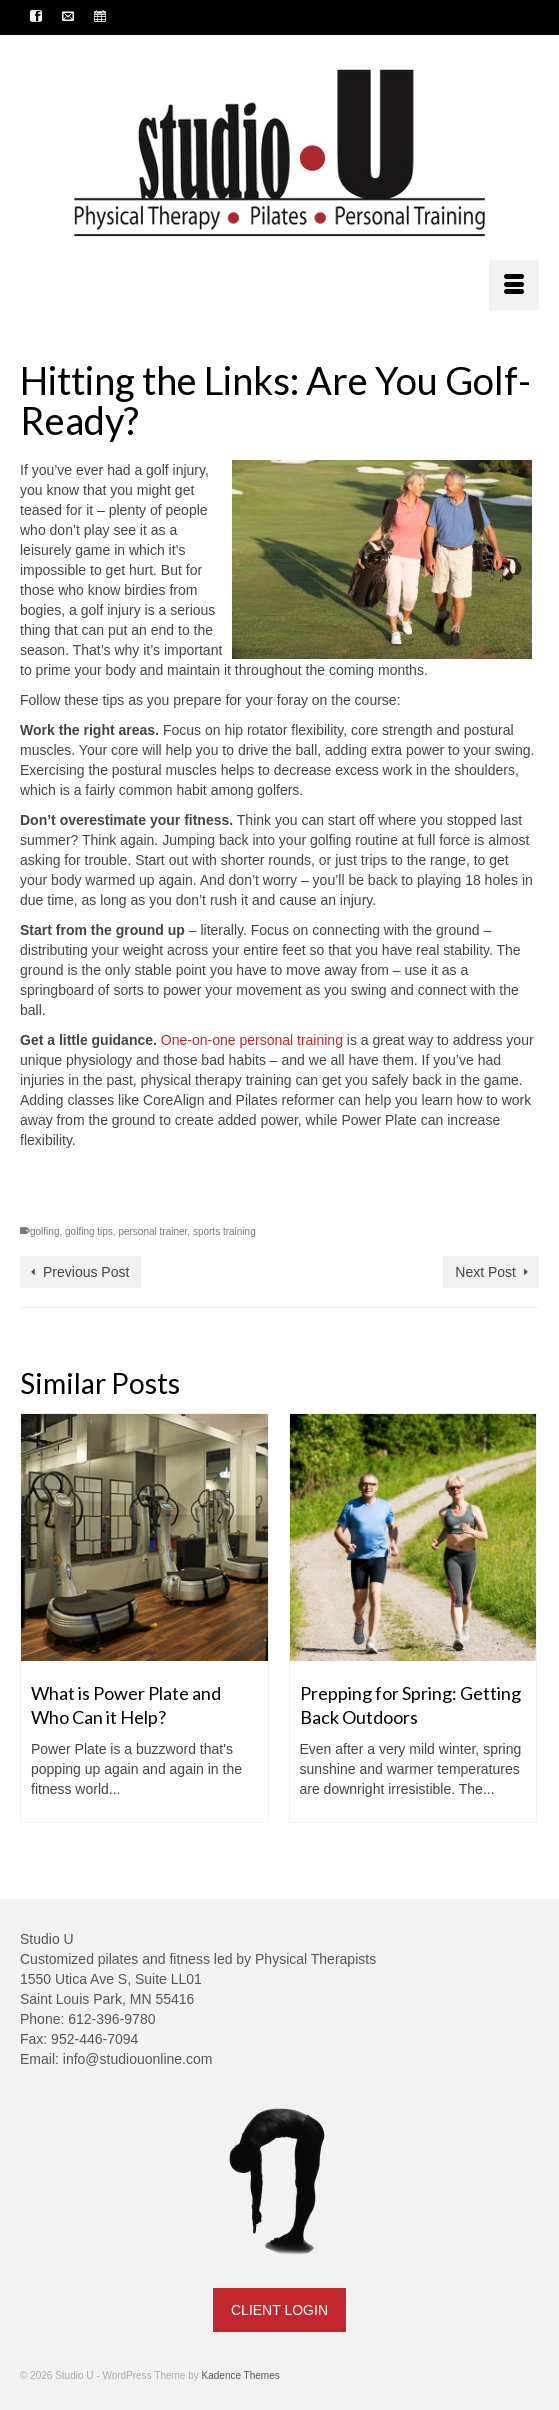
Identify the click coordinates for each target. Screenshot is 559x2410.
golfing (44, 1231)
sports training (224, 1231)
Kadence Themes (241, 2375)
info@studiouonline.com (138, 2059)
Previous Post (86, 1272)
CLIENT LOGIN (279, 2310)
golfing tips (89, 1231)
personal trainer (152, 1231)
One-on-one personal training (252, 1040)
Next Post (485, 1272)
